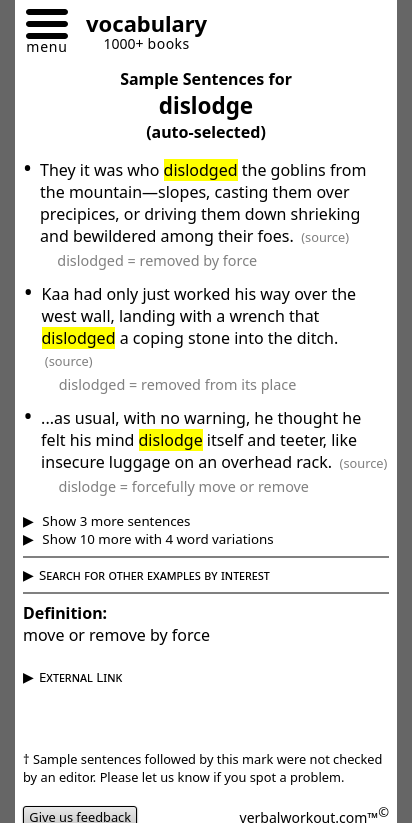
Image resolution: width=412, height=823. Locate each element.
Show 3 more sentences (115, 521)
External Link (80, 677)
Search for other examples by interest (154, 575)
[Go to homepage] (139, 26)
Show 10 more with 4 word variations (156, 539)
